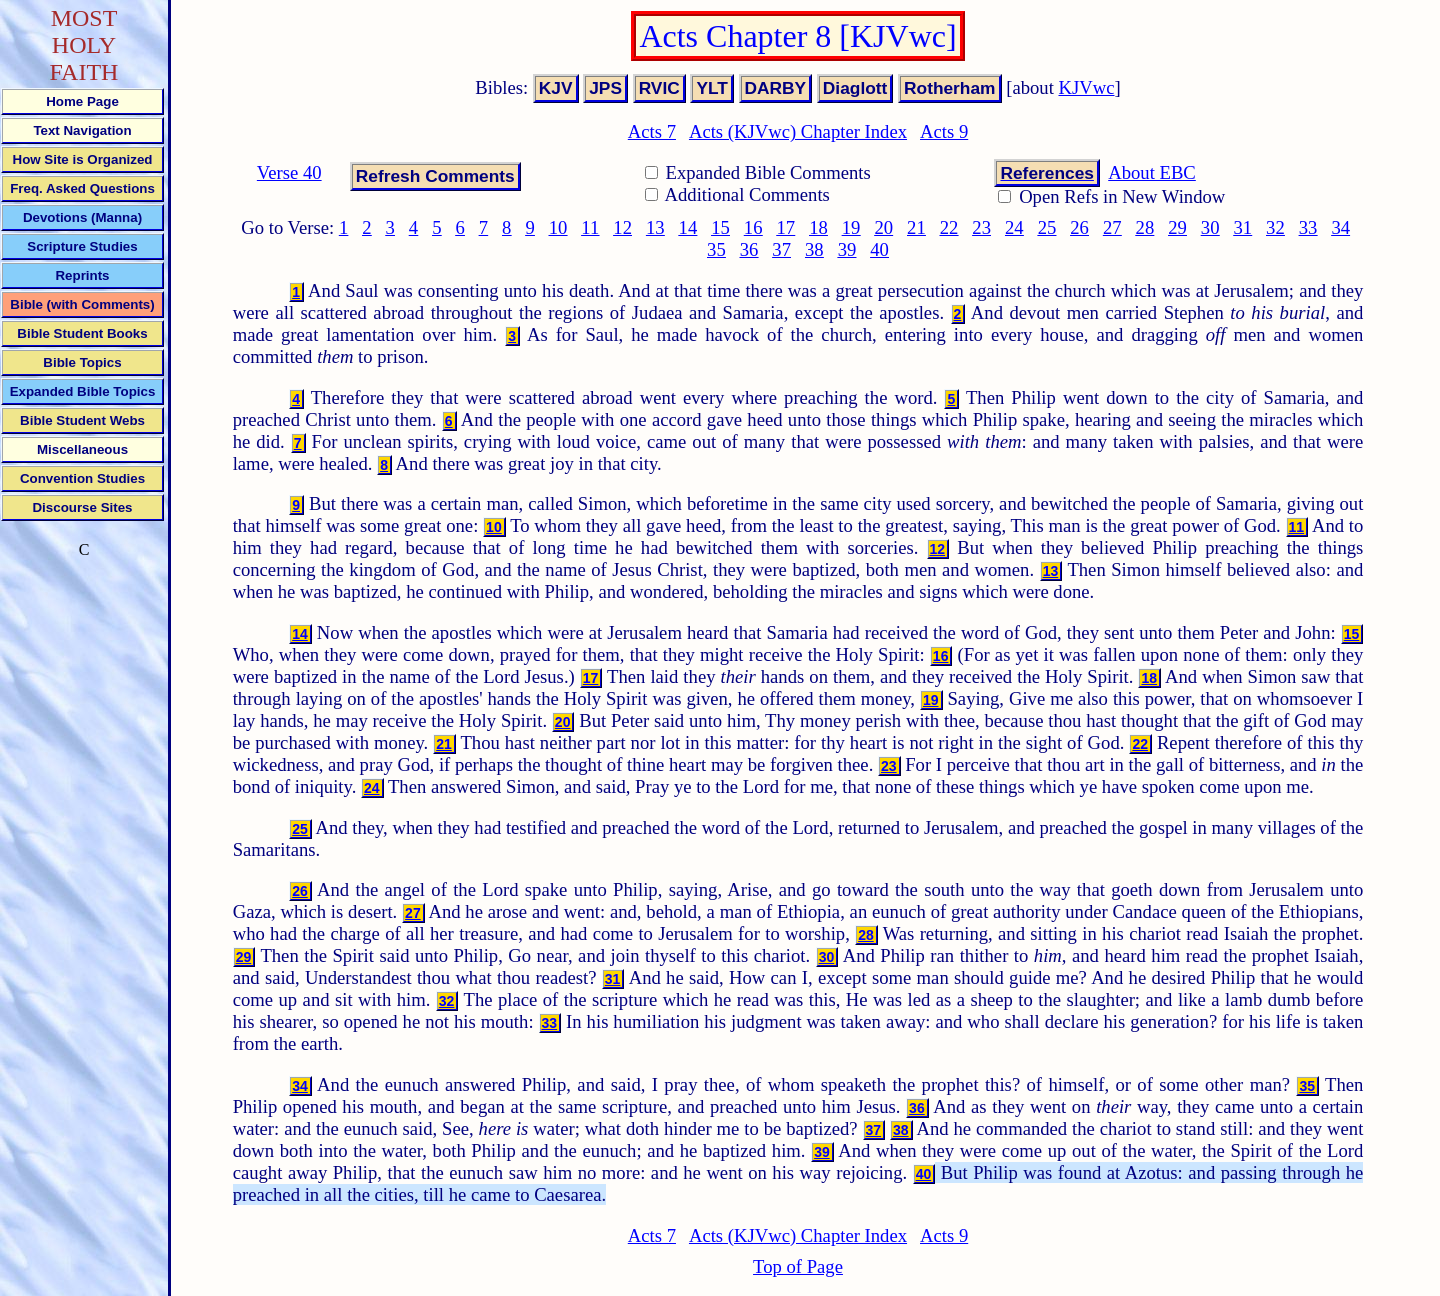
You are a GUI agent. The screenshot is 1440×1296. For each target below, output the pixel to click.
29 (1177, 227)
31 (1242, 227)
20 (883, 227)
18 (818, 227)
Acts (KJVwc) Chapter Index (798, 131)
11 (590, 227)
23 (981, 227)
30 (1210, 227)
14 (688, 227)
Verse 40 (289, 172)
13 (655, 227)
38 (814, 249)
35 (716, 249)
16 (753, 227)
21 (916, 227)
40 (879, 249)
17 (786, 227)
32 (1275, 227)
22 (949, 227)
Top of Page (798, 1266)
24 (1014, 227)
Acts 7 (652, 131)
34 (1340, 227)
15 (720, 227)
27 (1112, 227)
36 (749, 249)
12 (622, 227)
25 (1047, 227)
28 (1145, 227)
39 (847, 249)
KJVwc (1087, 87)
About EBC (1152, 172)
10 (558, 227)
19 (851, 227)
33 (1308, 227)
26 (1079, 227)
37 (781, 249)
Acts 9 (944, 131)
